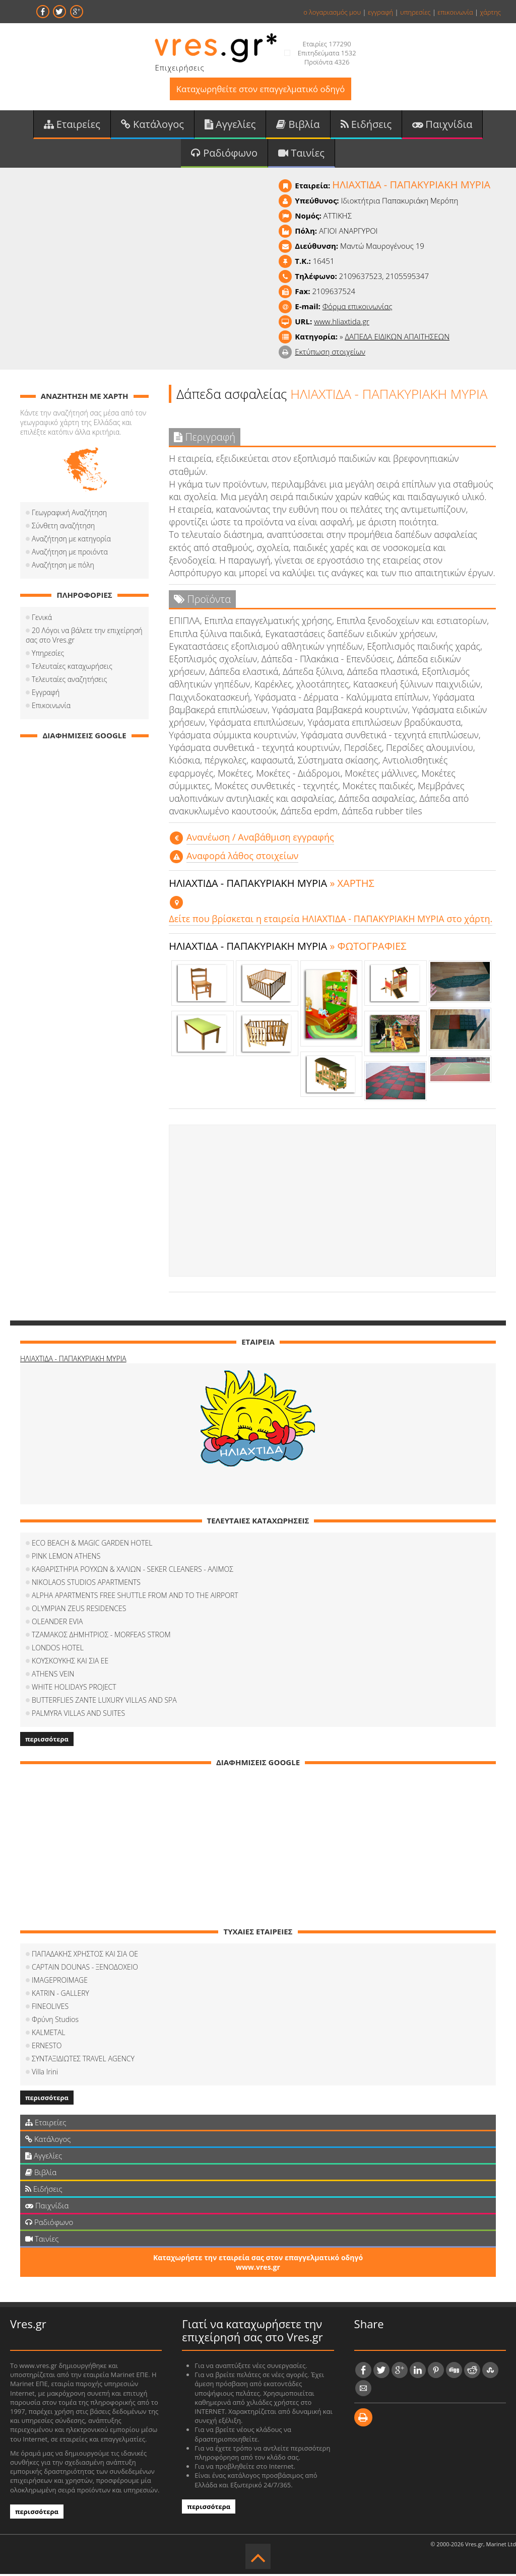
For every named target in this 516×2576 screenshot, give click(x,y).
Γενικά (42, 619)
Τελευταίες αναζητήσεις (69, 681)
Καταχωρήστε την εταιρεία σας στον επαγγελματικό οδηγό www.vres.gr (258, 2264)
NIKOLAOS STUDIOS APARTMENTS (86, 1584)
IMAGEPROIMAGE (60, 1982)
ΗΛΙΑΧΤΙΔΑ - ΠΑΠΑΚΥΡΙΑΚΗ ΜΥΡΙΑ (73, 1360)
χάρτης (490, 12)
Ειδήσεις (366, 125)
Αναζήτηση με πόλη (63, 567)
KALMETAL (48, 2034)
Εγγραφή (45, 694)
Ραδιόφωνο (224, 154)
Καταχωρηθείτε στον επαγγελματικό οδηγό (260, 89)
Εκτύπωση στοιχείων (330, 354)
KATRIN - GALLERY (60, 1995)
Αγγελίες (230, 125)
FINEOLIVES (50, 2008)
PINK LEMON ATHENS (66, 1558)
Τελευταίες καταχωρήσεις (72, 668)
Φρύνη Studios (55, 2021)
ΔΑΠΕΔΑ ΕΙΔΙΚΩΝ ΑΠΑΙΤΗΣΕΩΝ (397, 338)
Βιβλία (297, 125)
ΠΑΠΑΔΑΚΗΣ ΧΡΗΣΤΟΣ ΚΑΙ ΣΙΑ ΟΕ (85, 1956)
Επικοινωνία (51, 707)
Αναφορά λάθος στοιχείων (242, 858)
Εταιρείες (72, 125)
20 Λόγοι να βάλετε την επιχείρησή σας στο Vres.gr (84, 637)
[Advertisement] (332, 1202)
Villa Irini (45, 2073)
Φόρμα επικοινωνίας (357, 308)
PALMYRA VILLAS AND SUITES (78, 1715)
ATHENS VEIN (53, 1676)
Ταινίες (301, 154)
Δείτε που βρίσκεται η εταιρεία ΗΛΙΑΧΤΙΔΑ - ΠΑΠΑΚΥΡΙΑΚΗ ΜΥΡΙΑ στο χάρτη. (330, 921)
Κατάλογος (152, 125)
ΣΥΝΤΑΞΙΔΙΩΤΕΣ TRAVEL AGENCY (83, 2060)
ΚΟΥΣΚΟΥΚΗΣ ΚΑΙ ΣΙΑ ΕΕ (70, 1662)
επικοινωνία (455, 12)
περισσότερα (47, 1741)
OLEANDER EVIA (57, 1623)
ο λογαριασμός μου (332, 12)
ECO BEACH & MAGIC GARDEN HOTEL (92, 1545)
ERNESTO (47, 2047)
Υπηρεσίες (48, 655)
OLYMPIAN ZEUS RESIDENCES (79, 1610)
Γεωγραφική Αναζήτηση (69, 514)
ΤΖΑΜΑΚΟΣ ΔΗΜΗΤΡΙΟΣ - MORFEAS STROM (101, 1636)
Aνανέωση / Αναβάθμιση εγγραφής (260, 839)
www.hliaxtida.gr (341, 323)
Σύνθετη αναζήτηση (63, 527)
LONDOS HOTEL (58, 1649)
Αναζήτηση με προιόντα (70, 554)
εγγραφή (380, 12)
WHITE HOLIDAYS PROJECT (74, 1689)
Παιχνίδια (442, 125)
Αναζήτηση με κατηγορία (71, 540)
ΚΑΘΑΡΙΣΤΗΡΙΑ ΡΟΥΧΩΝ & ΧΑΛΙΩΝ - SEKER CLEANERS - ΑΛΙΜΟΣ (132, 1571)
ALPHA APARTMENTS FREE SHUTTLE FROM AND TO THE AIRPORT (135, 1597)
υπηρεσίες (415, 12)
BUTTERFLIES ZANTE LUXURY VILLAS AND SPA (104, 1702)
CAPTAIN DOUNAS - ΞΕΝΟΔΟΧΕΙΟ (85, 1969)
